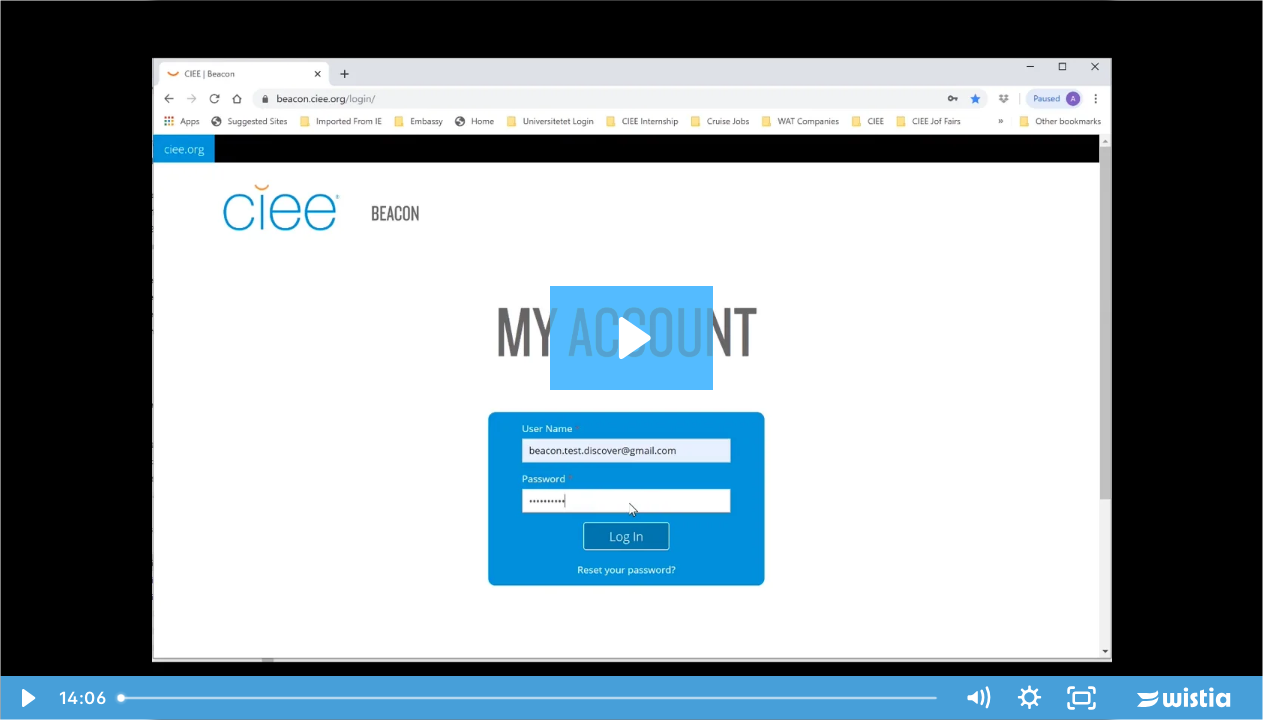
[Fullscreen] (1081, 698)
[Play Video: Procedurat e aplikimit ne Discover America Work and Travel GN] (631, 338)
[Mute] (977, 698)
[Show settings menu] (1029, 698)
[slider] (529, 698)
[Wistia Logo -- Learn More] (1185, 698)
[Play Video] (26, 698)
